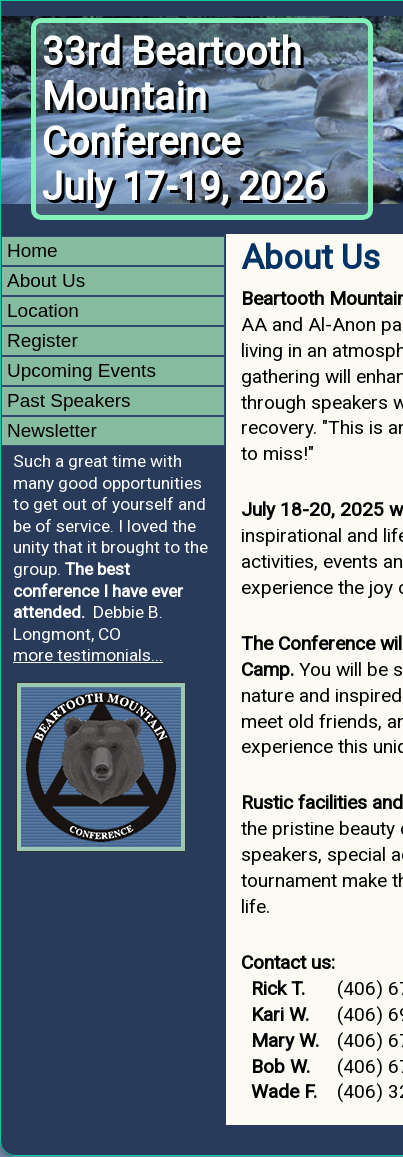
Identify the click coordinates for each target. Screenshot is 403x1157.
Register (42, 340)
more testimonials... (88, 655)
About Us (46, 280)
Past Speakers (69, 400)
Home (32, 250)
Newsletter (52, 430)
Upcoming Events (81, 370)
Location (43, 310)
